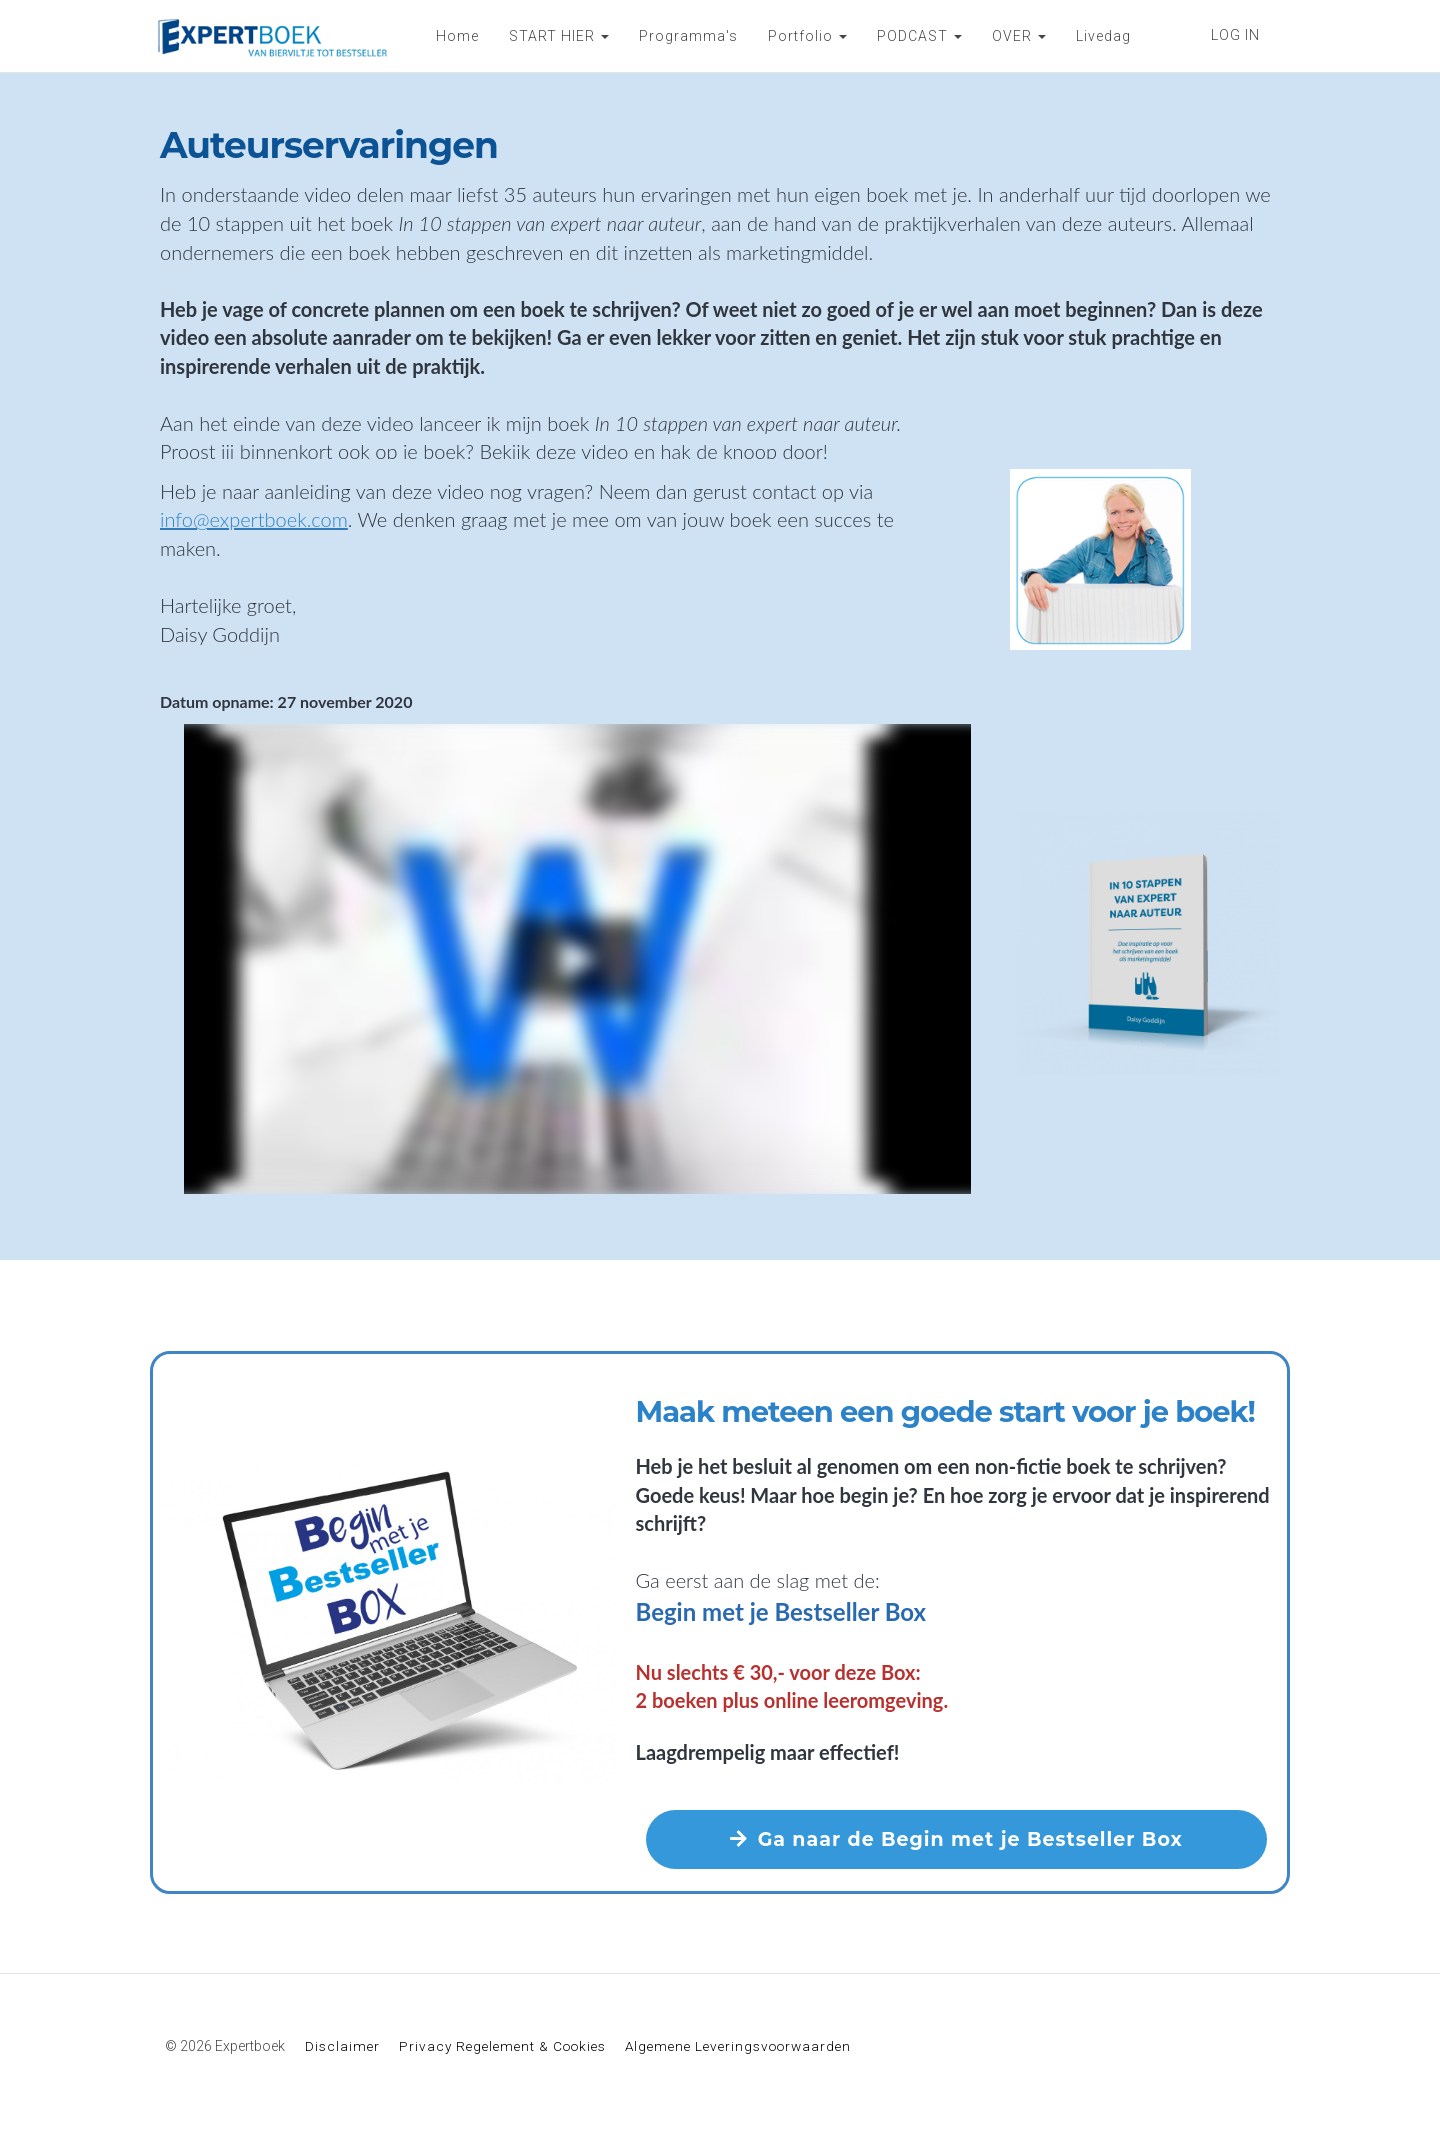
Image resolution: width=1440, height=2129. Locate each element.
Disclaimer (342, 2046)
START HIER (559, 36)
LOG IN (1235, 35)
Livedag (1103, 36)
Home (457, 36)
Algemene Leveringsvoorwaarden (738, 2046)
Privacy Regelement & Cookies (502, 2046)
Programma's (688, 36)
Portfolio (807, 36)
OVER (1019, 36)
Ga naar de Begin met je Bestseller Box (956, 1839)
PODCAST (919, 36)
